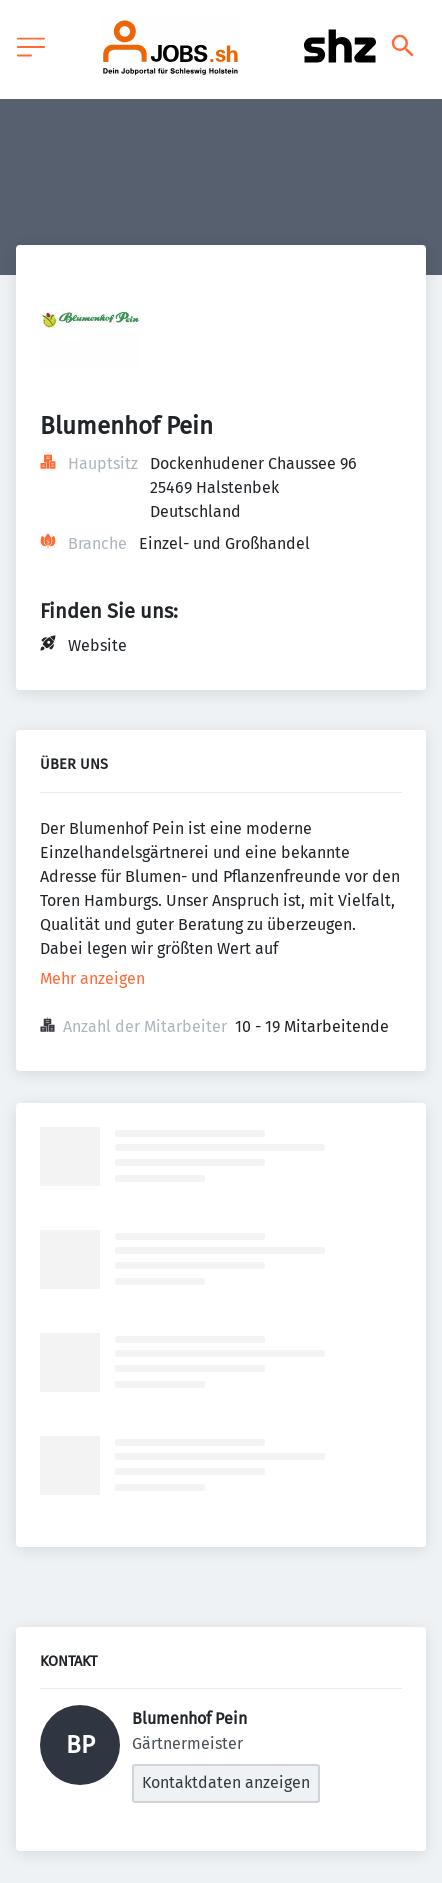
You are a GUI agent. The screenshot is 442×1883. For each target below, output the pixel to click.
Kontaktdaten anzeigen (226, 1782)
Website (97, 645)
